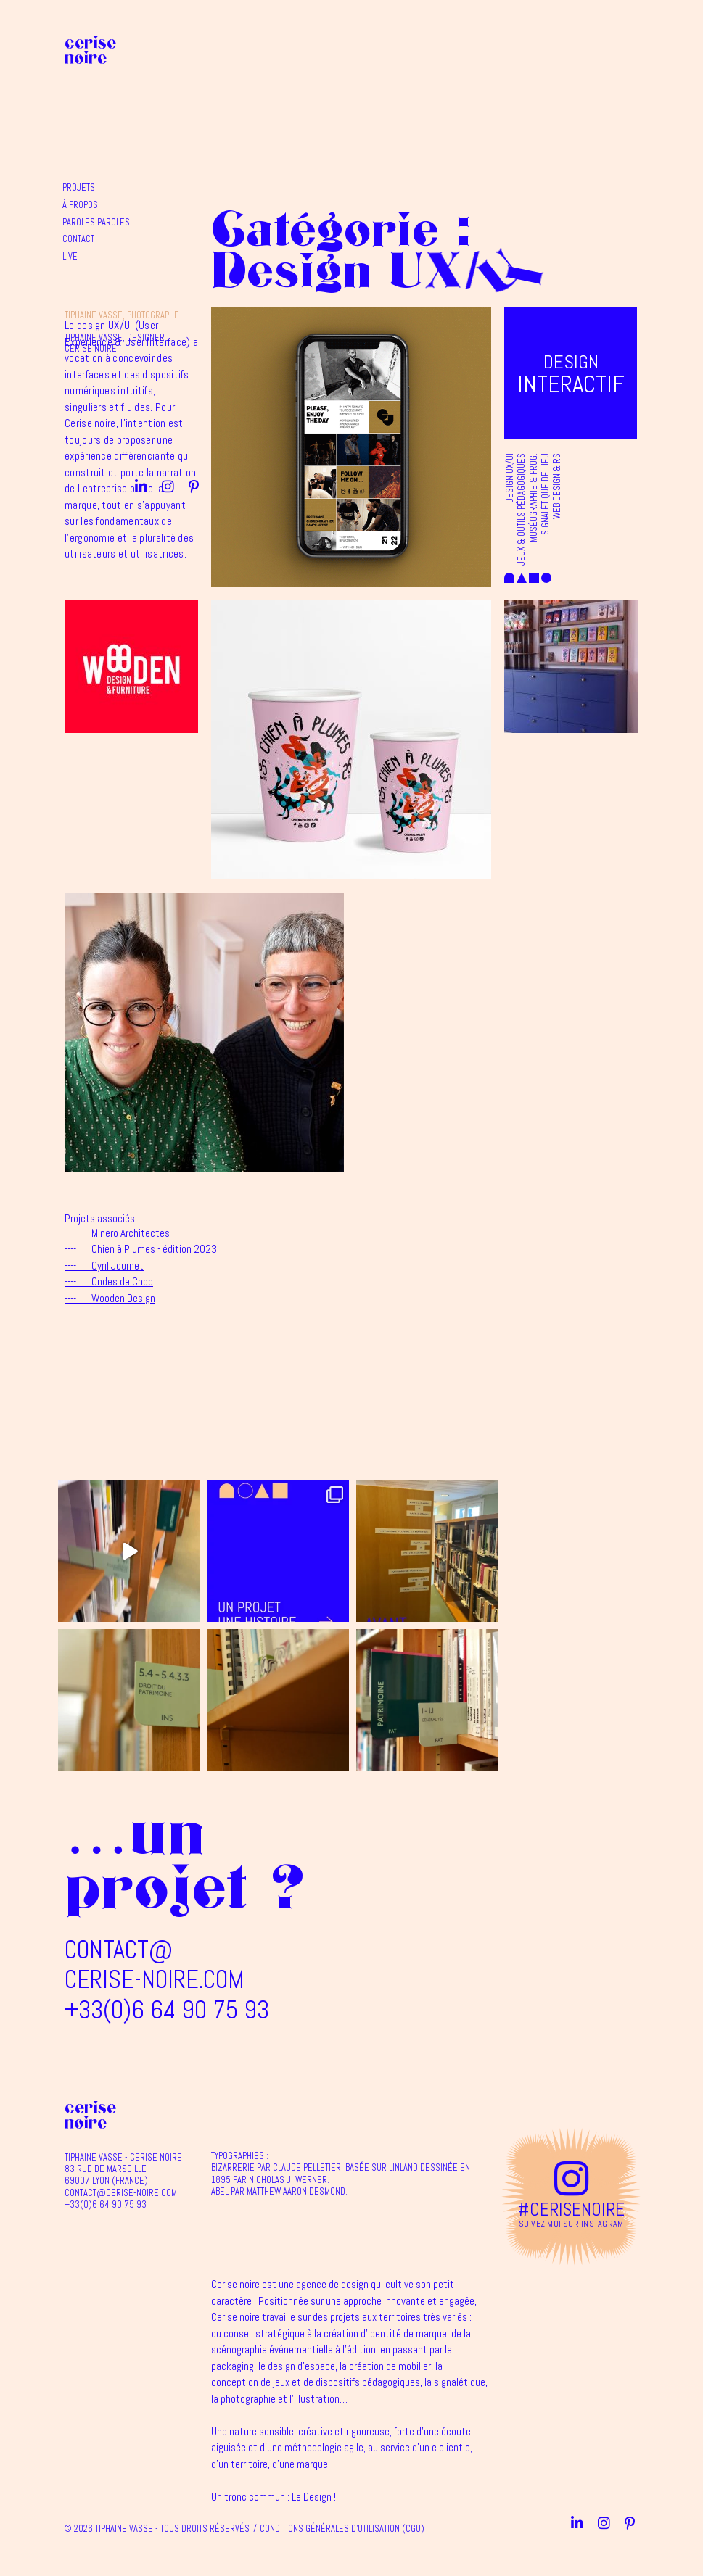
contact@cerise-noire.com (154, 1964)
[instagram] (607, 47)
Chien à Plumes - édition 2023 (141, 1249)
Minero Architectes (117, 1233)
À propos (226, 59)
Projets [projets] (225, 41)
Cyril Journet (104, 1265)
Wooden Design (110, 1298)
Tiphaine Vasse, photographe (415, 22)
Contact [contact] (225, 93)
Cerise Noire (90, 50)
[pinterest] (633, 47)
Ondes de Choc (109, 1281)
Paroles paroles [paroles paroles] (242, 76)
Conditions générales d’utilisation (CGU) (342, 2529)
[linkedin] (581, 47)
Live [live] (216, 110)
